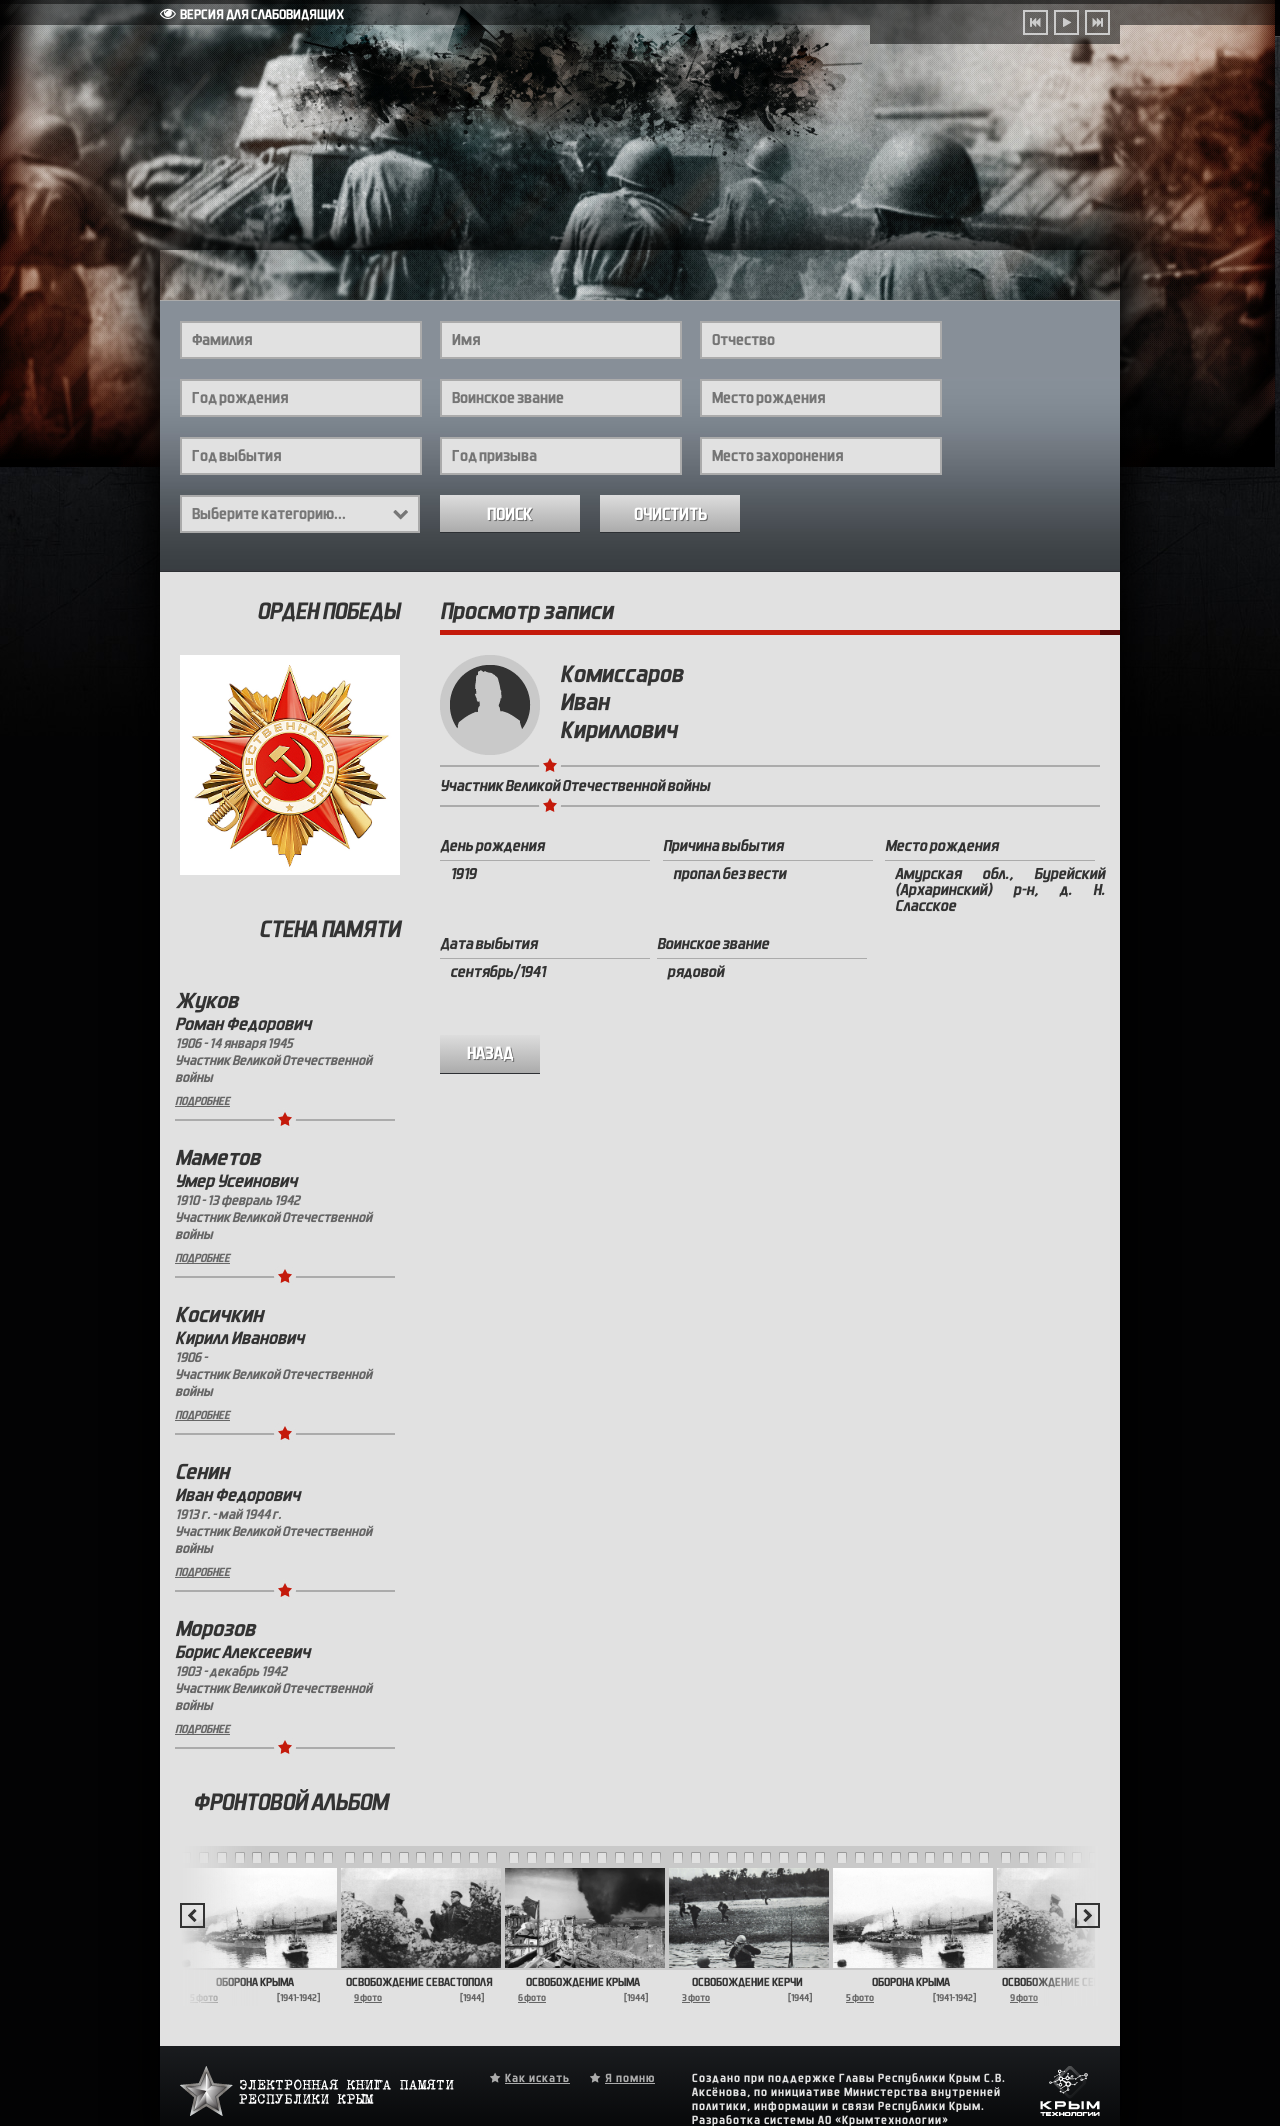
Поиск (510, 514)
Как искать (537, 2078)
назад (490, 1053)
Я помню (630, 2078)
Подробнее (202, 1101)
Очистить (670, 514)
